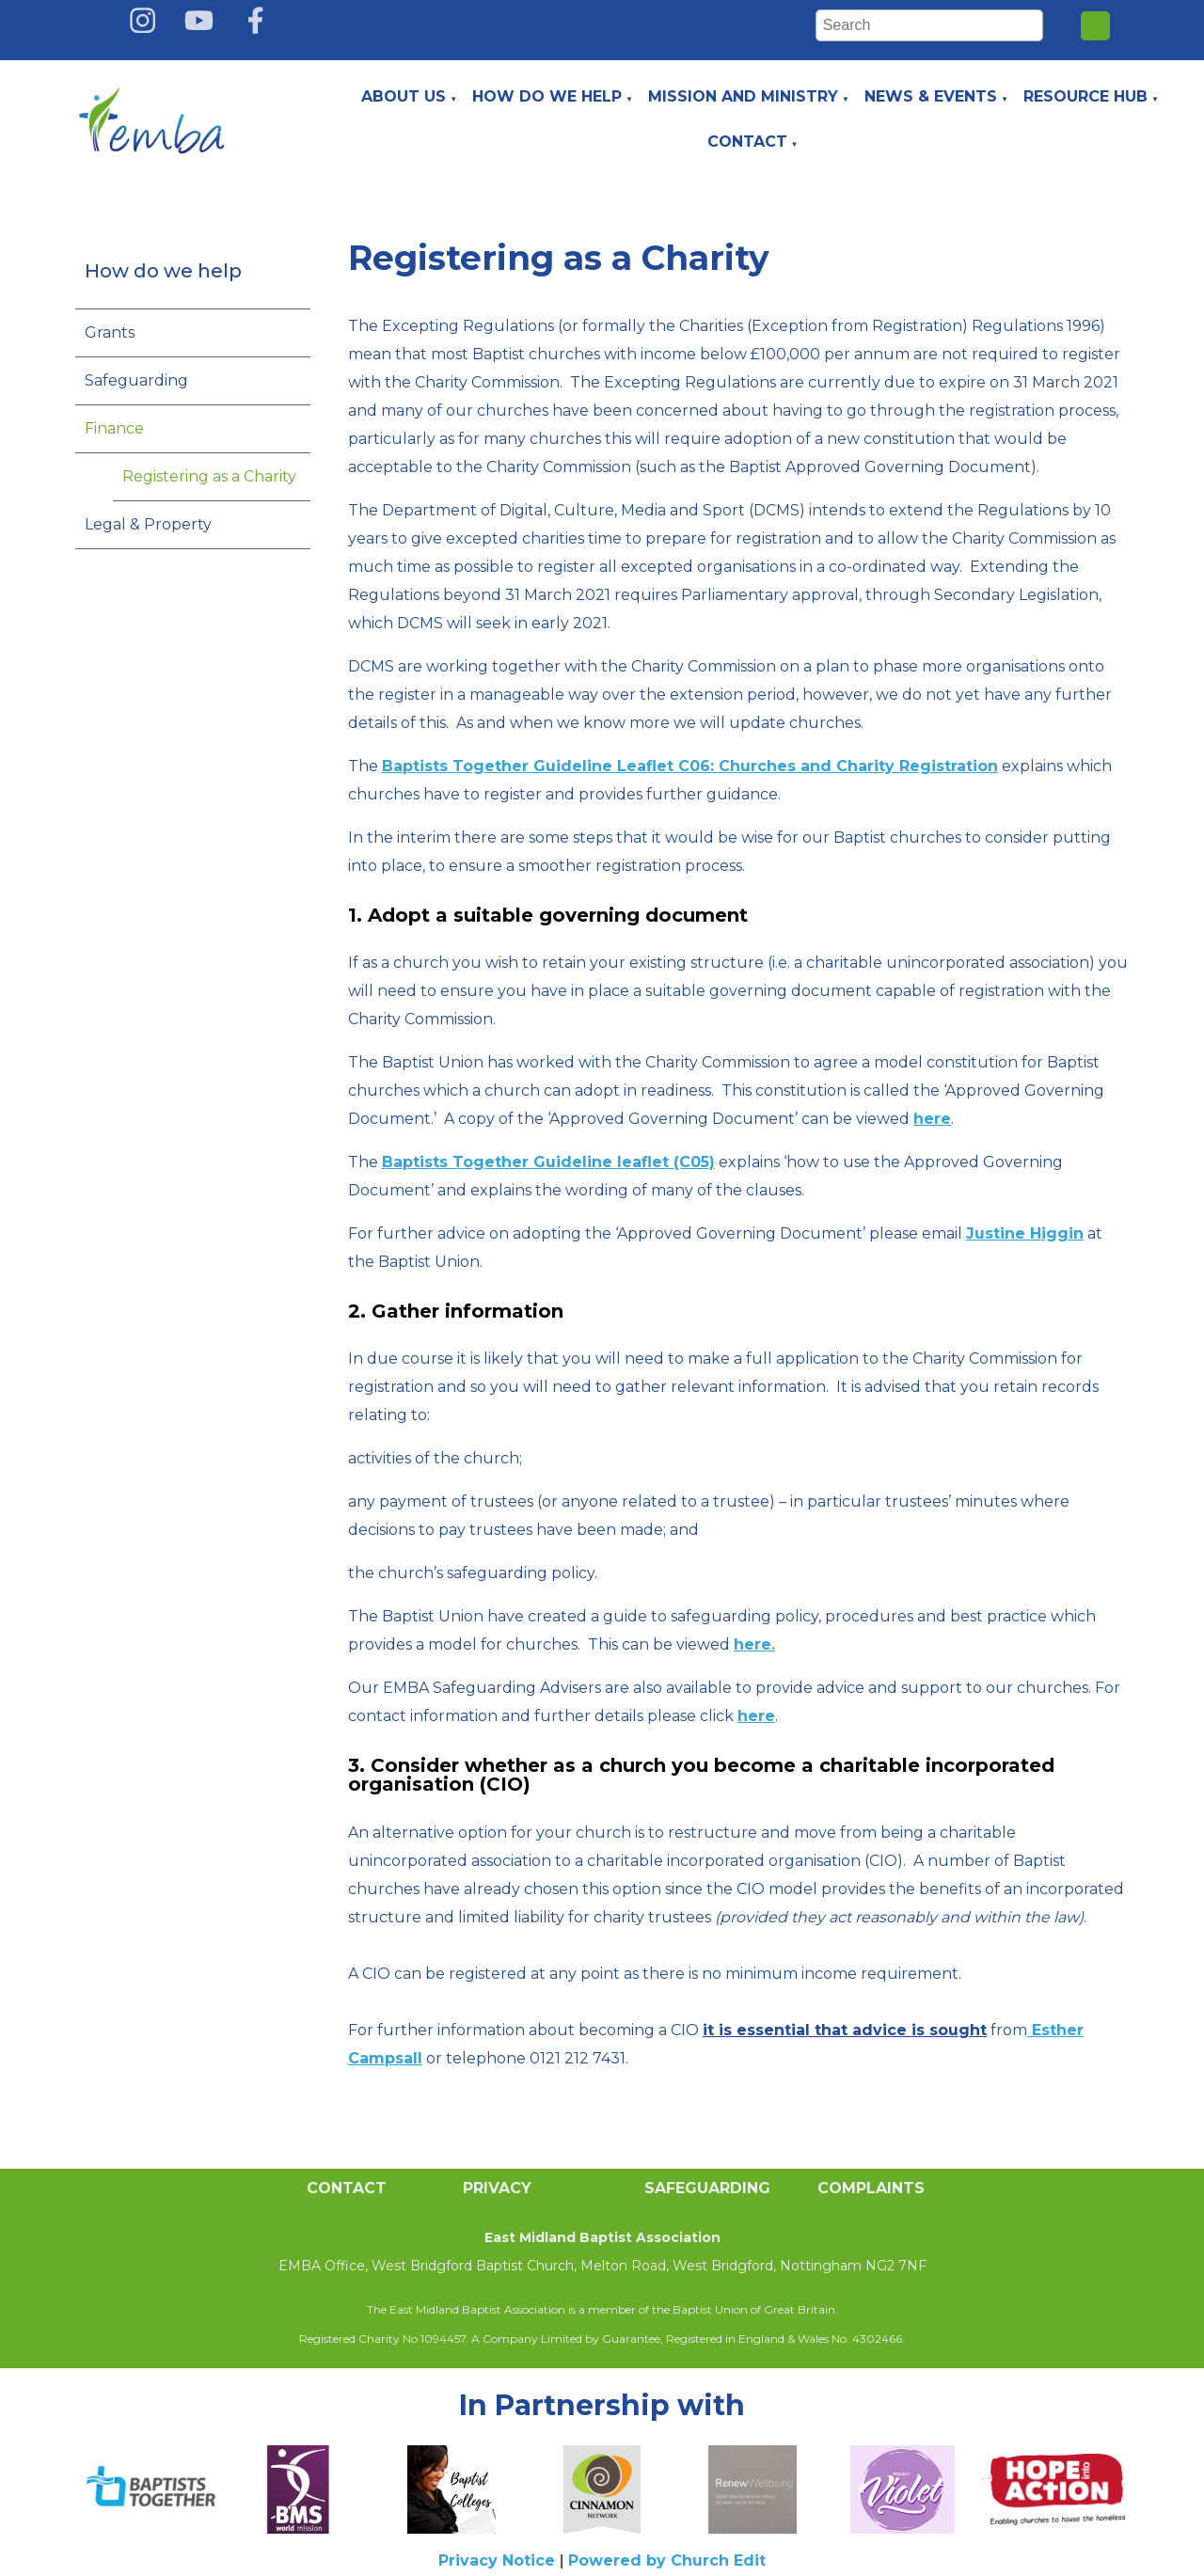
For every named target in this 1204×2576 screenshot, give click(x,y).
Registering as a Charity (209, 476)
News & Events (930, 96)
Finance (114, 428)
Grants (110, 332)
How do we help (547, 96)
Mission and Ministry (743, 96)
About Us (403, 96)
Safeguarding (136, 380)
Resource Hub (1085, 96)
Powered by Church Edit (667, 2560)
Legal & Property (148, 524)
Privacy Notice (496, 2560)
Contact (747, 141)
